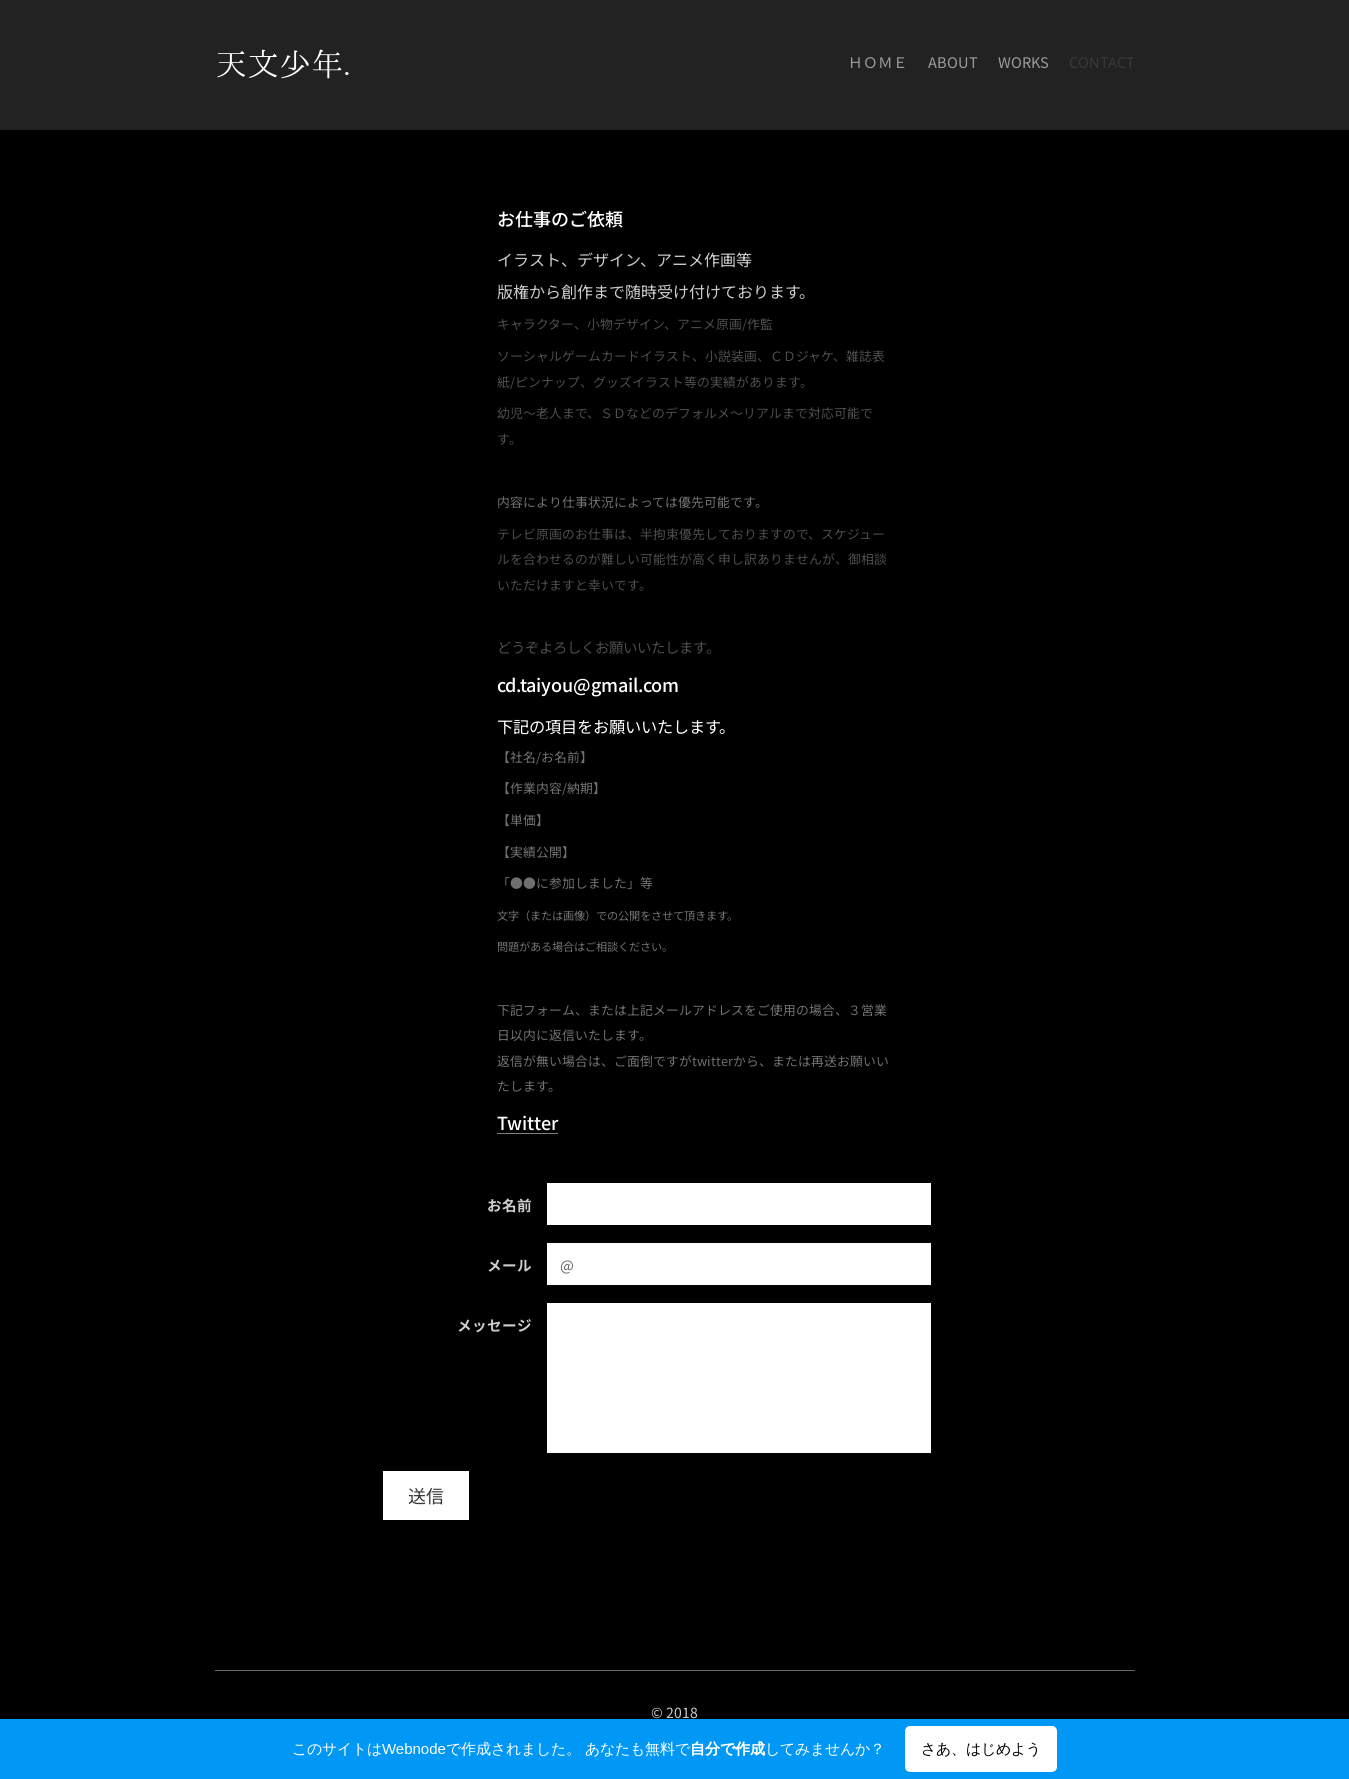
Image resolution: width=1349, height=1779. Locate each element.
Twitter (527, 1122)
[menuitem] (1077, 65)
